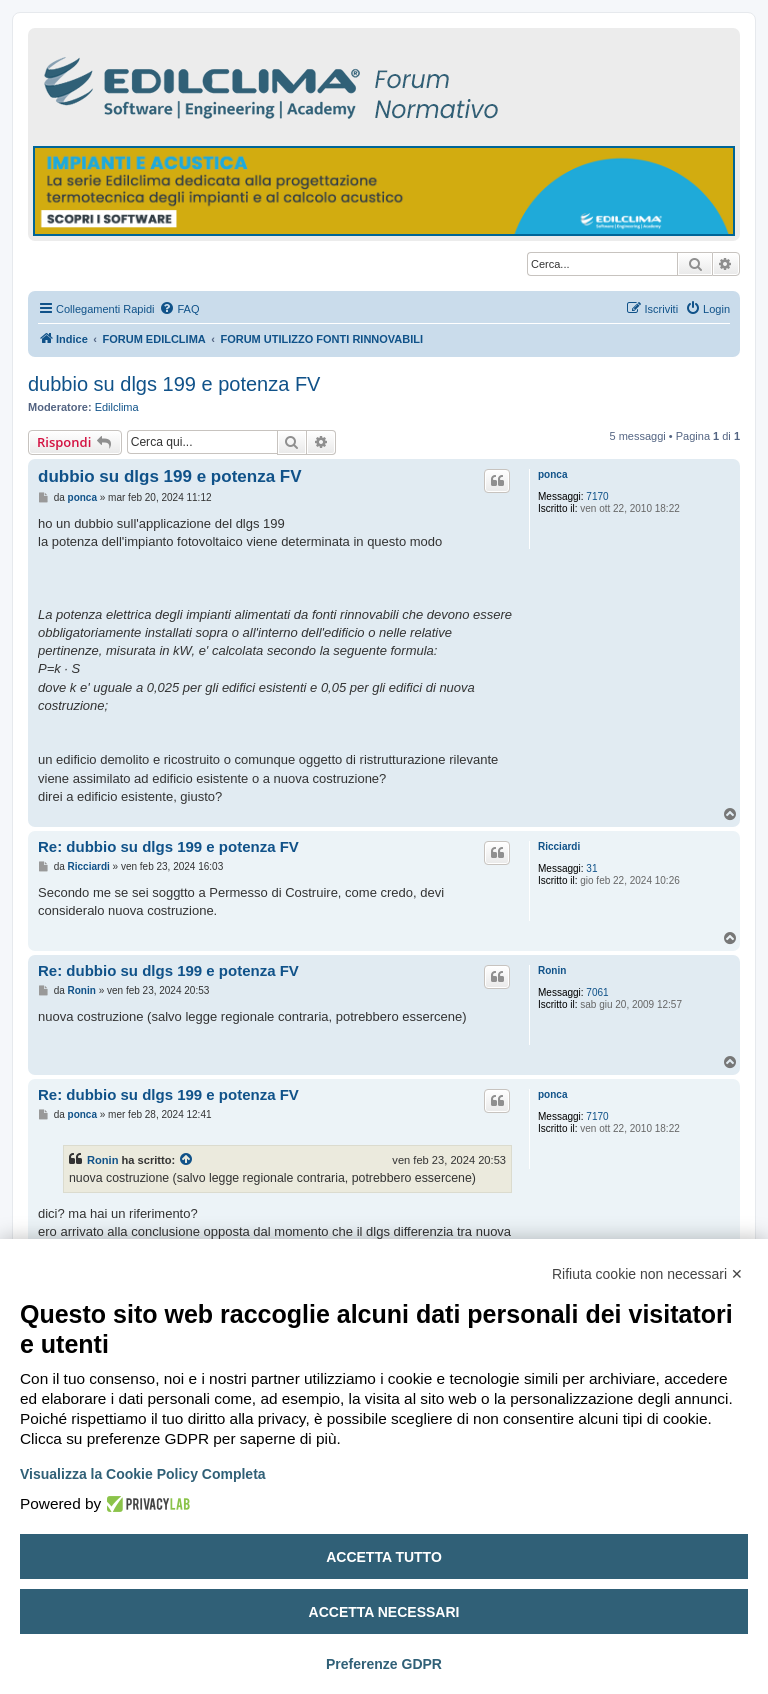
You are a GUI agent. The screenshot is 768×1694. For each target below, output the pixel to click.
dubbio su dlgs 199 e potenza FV (174, 384)
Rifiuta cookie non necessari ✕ (647, 1274)
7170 (597, 496)
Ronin (552, 970)
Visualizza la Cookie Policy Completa (143, 1474)
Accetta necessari (384, 1612)
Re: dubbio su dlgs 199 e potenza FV (168, 846)
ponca (552, 474)
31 (591, 868)
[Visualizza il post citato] (187, 1160)
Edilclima (117, 407)
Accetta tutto (384, 1557)
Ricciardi (559, 846)
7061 (597, 992)
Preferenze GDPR (384, 1664)
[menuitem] (179, 309)
